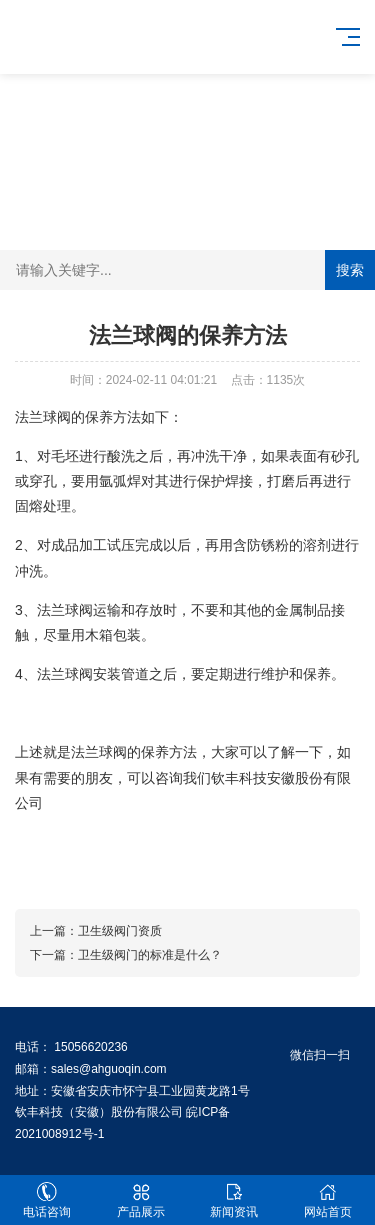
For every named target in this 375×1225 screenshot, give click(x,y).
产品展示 (141, 1200)
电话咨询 (47, 1200)
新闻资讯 (235, 1200)
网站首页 (328, 1200)
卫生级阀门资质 (120, 931)
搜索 (350, 270)
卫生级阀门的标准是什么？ (150, 955)
